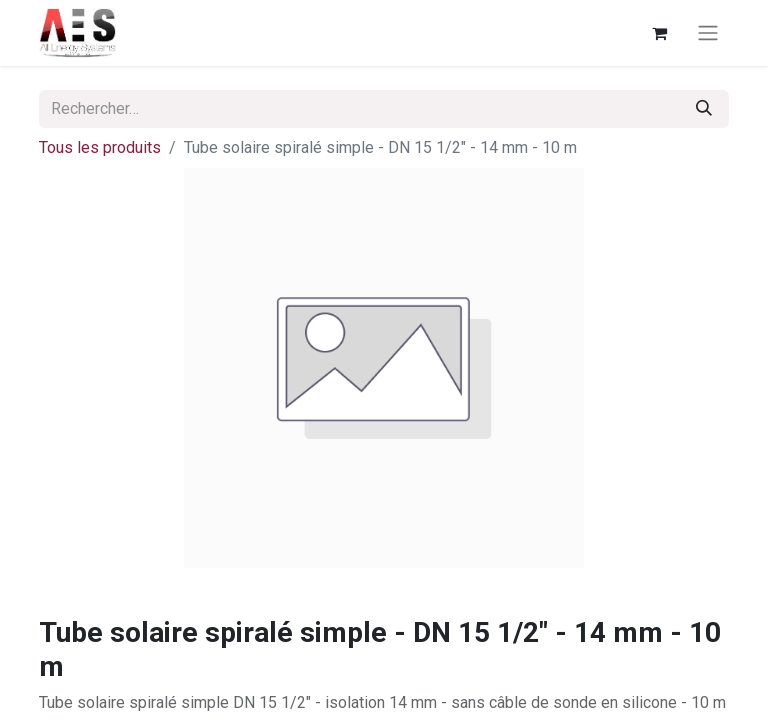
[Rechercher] (704, 109)
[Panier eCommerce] (659, 33)
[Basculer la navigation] (708, 33)
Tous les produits (100, 147)
